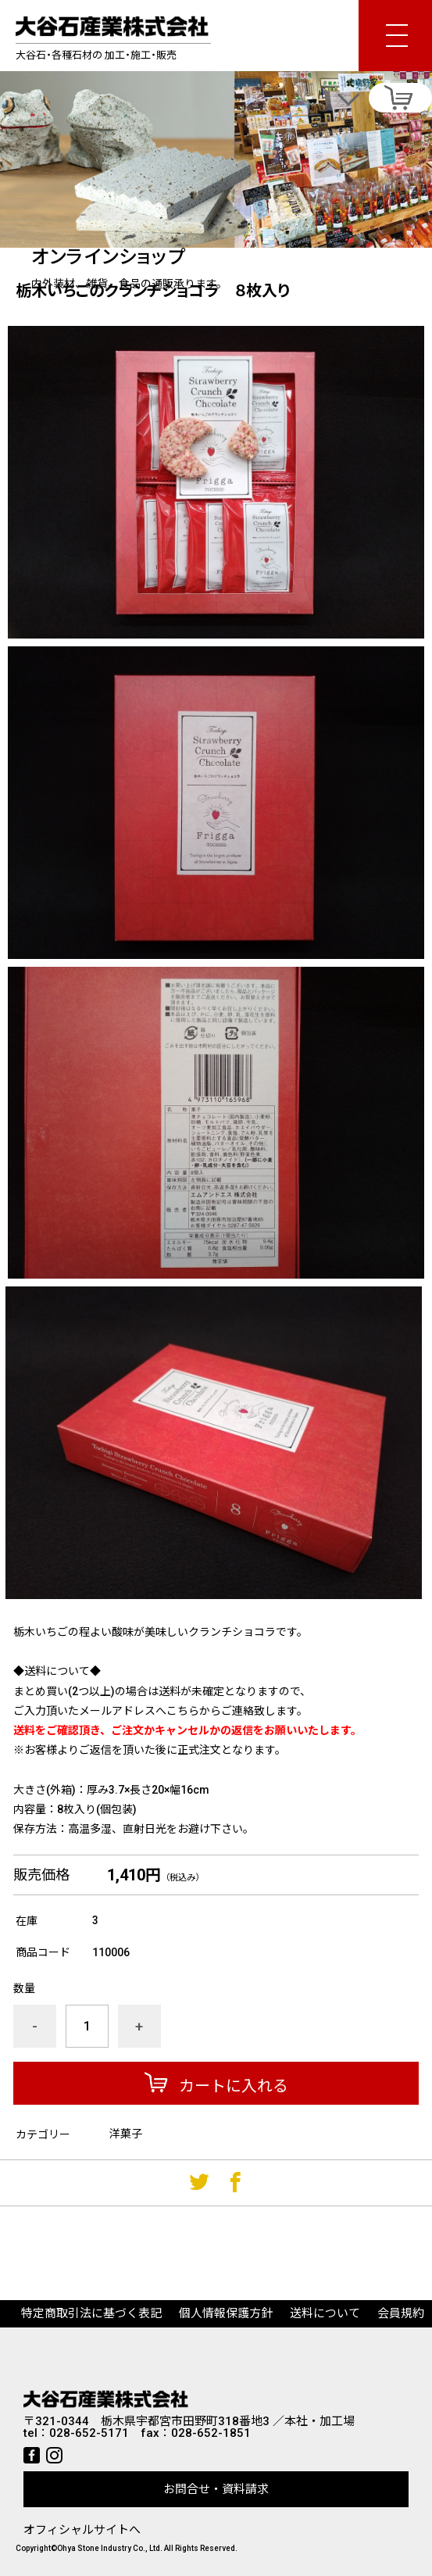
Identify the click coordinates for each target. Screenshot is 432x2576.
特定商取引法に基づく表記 (91, 2313)
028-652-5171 (89, 2433)
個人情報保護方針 (226, 2313)
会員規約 (400, 2313)
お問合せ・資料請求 (216, 2489)
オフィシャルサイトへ (82, 2530)
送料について (325, 2313)
